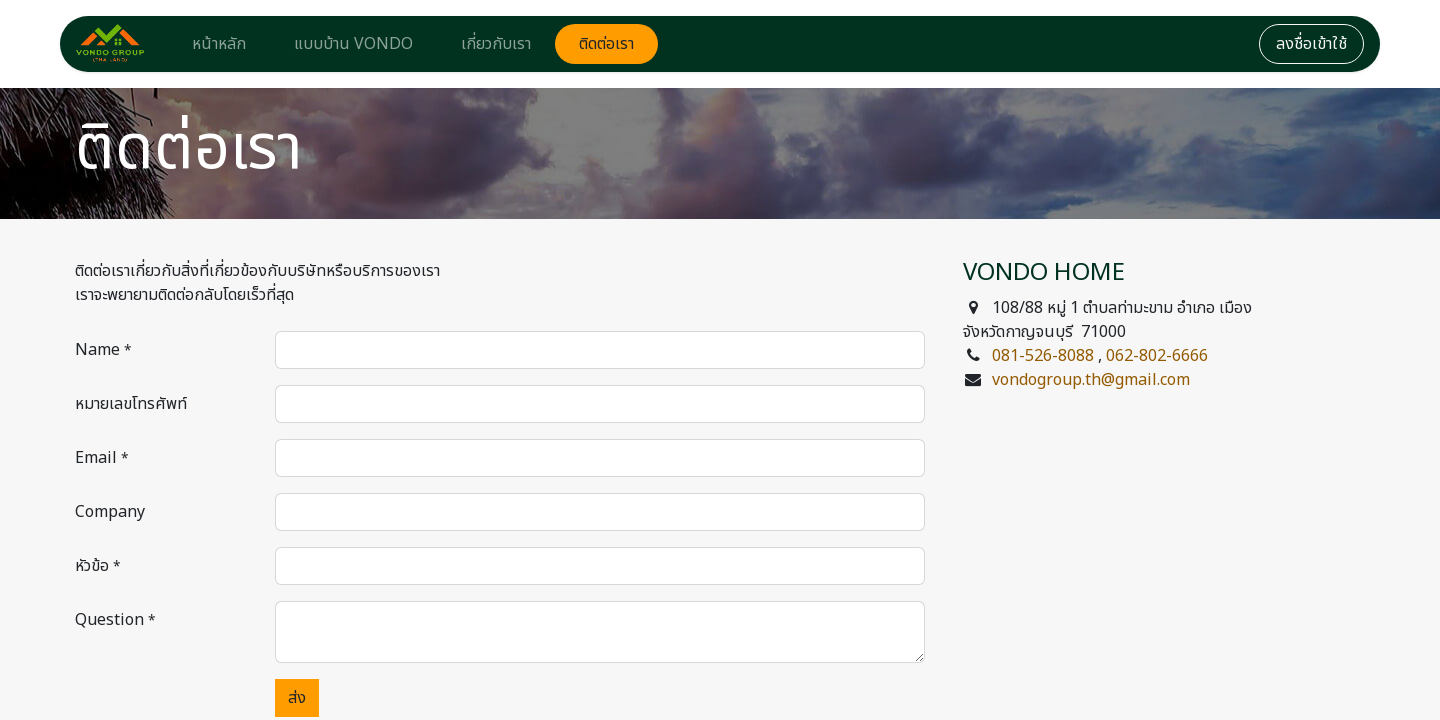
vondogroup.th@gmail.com (1091, 380)
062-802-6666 (1157, 356)
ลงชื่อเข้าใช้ (1311, 44)
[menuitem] (219, 44)
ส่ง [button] (297, 698)
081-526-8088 (1043, 356)
